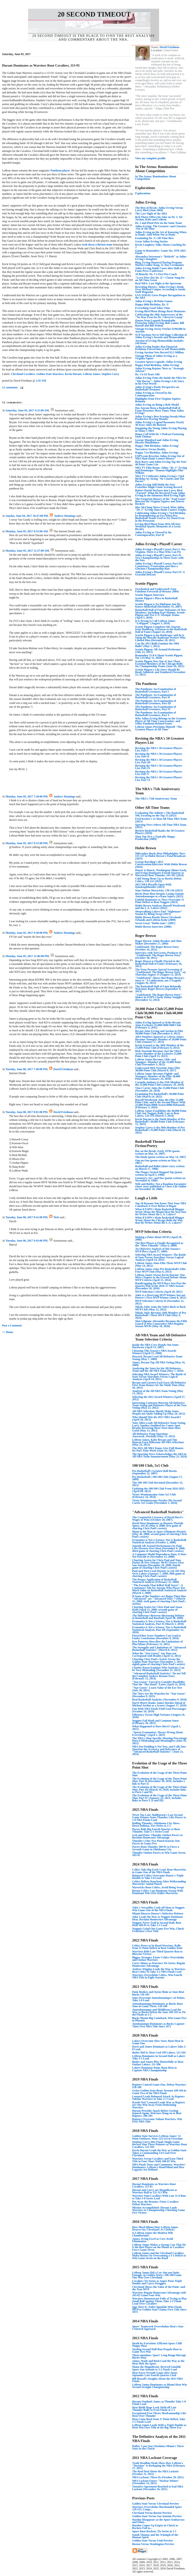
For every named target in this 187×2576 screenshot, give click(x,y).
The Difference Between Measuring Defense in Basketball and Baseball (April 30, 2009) (158, 1616)
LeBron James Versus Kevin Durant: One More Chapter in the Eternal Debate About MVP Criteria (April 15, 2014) (160, 1277)
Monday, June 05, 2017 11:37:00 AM (27, 550)
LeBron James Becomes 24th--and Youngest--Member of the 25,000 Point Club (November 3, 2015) (158, 1062)
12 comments (10, 387)
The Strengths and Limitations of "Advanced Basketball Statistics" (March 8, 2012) (159, 1648)
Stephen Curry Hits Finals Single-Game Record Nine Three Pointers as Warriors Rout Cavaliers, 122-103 (159, 2144)
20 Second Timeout (94, 14)
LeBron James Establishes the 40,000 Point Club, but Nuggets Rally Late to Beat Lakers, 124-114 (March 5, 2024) (160, 1113)
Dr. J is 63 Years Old (147, 374)
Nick (56, 1217)
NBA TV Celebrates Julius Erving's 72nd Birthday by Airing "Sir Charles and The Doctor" (159, 479)
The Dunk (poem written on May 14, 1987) (160, 1156)
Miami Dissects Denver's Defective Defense (157, 1913)
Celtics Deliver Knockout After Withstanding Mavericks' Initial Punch (159, 1882)
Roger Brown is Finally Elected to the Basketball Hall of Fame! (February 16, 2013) (158, 964)
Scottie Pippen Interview (149, 594)
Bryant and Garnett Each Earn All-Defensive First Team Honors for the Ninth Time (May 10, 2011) (159, 1385)
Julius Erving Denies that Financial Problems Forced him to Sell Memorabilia (160, 348)
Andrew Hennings (65, 515)
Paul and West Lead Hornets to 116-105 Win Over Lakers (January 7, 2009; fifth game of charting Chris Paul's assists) (158, 1573)
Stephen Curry (110, 374)
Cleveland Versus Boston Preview (152, 2512)
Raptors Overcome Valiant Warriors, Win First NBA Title (157, 2120)
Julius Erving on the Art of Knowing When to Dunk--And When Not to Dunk (160, 233)
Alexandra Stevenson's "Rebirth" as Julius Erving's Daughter (160, 257)
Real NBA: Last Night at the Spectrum (158, 283)
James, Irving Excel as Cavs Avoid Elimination (152, 2240)
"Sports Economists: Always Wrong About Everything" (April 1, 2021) (157, 1733)
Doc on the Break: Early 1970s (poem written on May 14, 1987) (157, 1152)
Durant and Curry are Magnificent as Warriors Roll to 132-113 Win (154, 2191)
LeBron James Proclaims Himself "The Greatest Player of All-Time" (158, 728)
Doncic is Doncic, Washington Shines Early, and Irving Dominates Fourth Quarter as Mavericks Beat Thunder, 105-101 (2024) (161, 873)
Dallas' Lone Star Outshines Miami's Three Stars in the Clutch (158, 2447)
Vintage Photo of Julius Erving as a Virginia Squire (156, 357)
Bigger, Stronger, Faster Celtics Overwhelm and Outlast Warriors (158, 1958)
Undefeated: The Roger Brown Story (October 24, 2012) (157, 948)
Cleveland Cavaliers (23, 374)
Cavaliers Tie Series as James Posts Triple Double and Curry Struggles (157, 2282)
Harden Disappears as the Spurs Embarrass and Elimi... (158, 2521)
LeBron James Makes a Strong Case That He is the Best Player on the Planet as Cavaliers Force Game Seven (159, 2247)
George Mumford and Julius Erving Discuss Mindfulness (156, 441)
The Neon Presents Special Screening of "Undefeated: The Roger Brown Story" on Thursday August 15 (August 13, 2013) (160, 972)
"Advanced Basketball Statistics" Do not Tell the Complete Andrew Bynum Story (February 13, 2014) (159, 1676)
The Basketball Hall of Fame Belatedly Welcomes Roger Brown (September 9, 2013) (158, 989)
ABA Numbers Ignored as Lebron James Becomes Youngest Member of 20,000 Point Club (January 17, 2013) (160, 1039)
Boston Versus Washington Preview (153, 2544)
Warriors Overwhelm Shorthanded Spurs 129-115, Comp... (157, 2508)
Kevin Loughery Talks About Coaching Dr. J (160, 246)
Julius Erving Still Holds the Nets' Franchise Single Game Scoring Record (158, 486)
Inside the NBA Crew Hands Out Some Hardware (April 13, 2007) (155, 1346)
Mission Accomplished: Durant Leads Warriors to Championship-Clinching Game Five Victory (158, 2210)
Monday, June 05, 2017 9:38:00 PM (26, 932)
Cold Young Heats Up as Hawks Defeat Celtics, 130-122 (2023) (158, 879)
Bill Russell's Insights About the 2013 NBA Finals (157, 2380)
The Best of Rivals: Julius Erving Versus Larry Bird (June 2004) (159, 209)
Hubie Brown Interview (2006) (153, 926)
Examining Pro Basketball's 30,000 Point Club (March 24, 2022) (159, 1095)
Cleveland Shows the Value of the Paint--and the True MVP (158, 2288)
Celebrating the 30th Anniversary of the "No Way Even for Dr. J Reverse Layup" (159, 315)
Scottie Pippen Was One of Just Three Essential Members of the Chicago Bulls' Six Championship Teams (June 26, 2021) (159, 664)
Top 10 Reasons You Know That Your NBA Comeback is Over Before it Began (160, 1204)
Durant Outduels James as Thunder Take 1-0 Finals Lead (159, 2402)
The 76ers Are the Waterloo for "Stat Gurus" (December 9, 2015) (159, 1695)
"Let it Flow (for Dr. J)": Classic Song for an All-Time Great (160, 279)
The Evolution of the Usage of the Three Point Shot (159, 1774)
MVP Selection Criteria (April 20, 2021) (158, 1291)
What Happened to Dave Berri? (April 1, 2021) (156, 1727)
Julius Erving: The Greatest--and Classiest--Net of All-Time (161, 227)
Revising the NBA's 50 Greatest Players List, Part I (158, 749)
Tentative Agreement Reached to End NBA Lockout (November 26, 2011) (157, 2487)
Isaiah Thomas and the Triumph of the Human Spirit (155, 2536)
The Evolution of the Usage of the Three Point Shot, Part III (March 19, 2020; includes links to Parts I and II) (159, 1790)
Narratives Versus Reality (150, 449)
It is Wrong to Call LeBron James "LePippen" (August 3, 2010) (155, 622)
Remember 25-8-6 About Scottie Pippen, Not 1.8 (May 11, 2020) (159, 656)
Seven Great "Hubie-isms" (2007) (155, 923)
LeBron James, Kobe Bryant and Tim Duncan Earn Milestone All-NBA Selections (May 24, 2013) (158, 1442)
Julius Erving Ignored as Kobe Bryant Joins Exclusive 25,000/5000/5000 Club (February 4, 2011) (158, 1025)
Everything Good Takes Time (152, 307)
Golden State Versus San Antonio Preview (157, 2516)
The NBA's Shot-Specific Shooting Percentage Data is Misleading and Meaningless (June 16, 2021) (159, 1741)
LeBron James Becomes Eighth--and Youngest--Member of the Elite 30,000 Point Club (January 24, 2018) (157, 1076)
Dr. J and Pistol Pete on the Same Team (158, 222)
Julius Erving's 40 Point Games (154, 301)
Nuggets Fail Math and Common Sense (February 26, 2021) (155, 1722)
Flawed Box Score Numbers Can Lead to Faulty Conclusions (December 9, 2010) (156, 1637)
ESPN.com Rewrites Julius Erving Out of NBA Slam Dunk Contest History (159, 457)
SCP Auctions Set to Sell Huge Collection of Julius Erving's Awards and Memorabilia (161, 336)
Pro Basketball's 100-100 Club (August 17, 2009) (157, 1478)
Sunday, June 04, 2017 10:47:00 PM (27, 515)
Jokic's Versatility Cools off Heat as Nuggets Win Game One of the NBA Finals (158, 1908)
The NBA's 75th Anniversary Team (156, 798)
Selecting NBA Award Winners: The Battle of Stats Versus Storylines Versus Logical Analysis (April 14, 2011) (160, 1257)
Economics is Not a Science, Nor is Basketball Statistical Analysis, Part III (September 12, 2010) (159, 1630)
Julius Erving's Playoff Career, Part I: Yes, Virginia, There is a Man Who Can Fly (160, 550)
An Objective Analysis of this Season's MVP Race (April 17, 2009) (157, 1250)
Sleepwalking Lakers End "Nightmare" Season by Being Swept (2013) (158, 912)
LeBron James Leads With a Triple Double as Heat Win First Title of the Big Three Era (159, 2426)
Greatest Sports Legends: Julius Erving (158, 361)
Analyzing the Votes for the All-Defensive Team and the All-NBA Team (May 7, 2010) (158, 1369)
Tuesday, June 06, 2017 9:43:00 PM (26, 1240)
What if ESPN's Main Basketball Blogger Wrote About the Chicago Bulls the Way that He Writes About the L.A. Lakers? (159, 1220)
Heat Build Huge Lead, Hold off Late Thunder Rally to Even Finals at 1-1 (154, 2408)
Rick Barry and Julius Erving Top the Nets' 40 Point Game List (161, 463)
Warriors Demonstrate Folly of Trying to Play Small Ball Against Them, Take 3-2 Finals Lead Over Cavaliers (159, 2301)
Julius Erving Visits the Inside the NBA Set (160, 377)
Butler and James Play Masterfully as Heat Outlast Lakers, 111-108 (157, 2063)
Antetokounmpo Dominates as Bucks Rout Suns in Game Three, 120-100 (157, 2005)
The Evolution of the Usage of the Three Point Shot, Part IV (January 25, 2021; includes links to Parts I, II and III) (159, 1798)
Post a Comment (12, 1325)
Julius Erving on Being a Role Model (157, 404)
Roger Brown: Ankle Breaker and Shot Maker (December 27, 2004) (158, 942)
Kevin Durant (73, 374)
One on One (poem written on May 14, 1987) (158, 1161)
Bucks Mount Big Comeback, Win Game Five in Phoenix (159, 2019)
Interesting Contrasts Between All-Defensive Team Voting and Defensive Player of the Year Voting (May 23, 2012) (159, 1405)
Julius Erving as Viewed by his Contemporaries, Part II (153, 533)
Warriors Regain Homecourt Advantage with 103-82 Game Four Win (159, 2294)
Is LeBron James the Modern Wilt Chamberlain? (152, 2234)
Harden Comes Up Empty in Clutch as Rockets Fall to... (155, 2526)
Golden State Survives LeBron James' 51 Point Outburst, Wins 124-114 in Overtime (157, 2137)
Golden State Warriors (49, 374)
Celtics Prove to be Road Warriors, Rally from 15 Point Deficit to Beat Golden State (157, 1946)
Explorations (143, 193)
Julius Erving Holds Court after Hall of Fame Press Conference (158, 269)
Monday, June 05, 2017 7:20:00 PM (26, 796)
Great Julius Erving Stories (151, 241)
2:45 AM (41, 380)
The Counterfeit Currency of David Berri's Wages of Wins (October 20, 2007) (157, 1518)
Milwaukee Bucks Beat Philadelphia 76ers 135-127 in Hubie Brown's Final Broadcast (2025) (160, 856)
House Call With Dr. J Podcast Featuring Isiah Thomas (159, 435)
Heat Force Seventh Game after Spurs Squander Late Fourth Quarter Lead (154, 2374)
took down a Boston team (97, 244)
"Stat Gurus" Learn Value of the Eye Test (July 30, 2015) (157, 1689)
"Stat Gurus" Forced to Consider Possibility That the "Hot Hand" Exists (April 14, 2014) (158, 1683)
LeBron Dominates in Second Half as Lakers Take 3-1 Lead (158, 2057)
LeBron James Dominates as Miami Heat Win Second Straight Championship (159, 2386)
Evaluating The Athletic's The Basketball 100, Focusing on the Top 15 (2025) (159, 814)
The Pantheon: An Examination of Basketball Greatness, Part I (155, 690)
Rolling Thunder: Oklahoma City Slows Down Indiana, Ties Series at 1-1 (156, 1824)
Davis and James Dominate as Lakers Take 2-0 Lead (159, 2048)
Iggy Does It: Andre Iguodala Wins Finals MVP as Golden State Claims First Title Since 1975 (159, 2309)
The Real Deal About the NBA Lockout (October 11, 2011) (155, 2472)
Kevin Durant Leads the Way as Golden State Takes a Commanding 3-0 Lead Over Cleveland (159, 2153)
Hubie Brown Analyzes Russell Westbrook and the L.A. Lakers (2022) (160, 906)
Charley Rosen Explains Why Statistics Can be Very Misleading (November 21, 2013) (158, 1669)
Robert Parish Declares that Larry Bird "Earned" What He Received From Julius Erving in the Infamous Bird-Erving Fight (160, 493)
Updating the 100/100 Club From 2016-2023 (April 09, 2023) (158, 1489)
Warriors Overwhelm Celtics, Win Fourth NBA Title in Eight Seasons (157, 1976)
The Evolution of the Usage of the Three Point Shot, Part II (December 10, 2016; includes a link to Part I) (159, 1781)
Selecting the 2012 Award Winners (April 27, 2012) (158, 1398)
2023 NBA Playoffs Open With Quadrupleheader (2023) (153, 885)
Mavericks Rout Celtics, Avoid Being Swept (158, 1887)
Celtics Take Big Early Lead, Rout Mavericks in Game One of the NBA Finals (159, 1871)
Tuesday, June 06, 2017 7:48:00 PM (26, 1069)
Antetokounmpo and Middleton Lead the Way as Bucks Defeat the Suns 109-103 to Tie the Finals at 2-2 (159, 2012)
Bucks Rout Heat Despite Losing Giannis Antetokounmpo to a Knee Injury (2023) (159, 895)
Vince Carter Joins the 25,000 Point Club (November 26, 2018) (159, 1089)
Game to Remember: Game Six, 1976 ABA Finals (160, 252)
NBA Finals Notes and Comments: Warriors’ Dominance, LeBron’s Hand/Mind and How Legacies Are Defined (158, 2167)
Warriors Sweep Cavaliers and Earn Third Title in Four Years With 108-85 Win (157, 2160)
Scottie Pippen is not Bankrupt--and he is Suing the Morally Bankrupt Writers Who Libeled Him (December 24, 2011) (160, 638)
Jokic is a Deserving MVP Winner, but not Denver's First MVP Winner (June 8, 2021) (160, 1296)
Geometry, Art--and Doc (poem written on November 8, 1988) (160, 1179)
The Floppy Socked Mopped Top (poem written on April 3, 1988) (158, 1173)
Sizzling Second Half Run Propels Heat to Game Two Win (157, 2350)
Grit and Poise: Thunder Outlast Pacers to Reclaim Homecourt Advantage (157, 1836)
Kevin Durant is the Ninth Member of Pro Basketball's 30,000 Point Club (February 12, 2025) (160, 1122)
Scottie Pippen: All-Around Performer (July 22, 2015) (158, 650)
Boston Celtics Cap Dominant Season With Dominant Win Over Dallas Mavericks (157, 1892)
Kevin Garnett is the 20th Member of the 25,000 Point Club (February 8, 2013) (159, 1046)
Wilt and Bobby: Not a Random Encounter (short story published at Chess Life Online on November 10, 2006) (160, 1187)
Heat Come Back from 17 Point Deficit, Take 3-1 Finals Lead (158, 2420)
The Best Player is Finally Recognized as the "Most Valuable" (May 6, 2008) (159, 1244)
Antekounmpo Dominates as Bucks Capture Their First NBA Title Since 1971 (158, 2025)
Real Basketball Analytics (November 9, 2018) (159, 1699)
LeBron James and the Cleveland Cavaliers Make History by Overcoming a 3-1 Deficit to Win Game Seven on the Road (159, 2256)
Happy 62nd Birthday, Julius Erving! (157, 365)
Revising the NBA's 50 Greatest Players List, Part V (158, 773)
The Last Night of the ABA (151, 213)
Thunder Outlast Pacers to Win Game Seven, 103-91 (159, 1854)
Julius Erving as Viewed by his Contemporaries (153, 394)
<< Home (7, 1332)
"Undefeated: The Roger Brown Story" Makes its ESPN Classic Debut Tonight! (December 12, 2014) (158, 997)
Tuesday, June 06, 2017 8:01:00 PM (26, 1112)
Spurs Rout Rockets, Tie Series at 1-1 (154, 2531)
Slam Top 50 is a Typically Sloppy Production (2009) (155, 837)
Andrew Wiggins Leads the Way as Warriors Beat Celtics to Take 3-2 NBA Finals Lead (158, 1970)
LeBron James (91, 374)
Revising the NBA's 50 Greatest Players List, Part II (158, 755)
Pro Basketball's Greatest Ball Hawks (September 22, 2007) (154, 1472)
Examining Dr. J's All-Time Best (154, 238)
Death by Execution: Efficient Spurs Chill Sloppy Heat (157, 2344)
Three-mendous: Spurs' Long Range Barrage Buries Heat (159, 2356)
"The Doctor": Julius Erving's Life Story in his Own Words (159, 382)
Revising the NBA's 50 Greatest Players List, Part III (158, 761)
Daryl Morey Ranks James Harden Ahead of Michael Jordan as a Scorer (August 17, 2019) (159, 1704)
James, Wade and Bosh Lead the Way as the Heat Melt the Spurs (158, 2362)
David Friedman (63, 1069)
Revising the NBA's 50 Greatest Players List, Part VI (158, 778)
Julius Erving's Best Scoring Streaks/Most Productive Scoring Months (160, 417)
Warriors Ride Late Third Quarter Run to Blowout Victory (157, 1952)
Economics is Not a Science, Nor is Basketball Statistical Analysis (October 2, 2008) (159, 1541)
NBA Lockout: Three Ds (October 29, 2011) (158, 2477)
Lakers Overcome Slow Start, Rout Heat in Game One (157, 2042)
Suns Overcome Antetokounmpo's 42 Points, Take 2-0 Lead (158, 1999)
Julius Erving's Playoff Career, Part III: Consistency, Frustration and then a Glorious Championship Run (159, 566)
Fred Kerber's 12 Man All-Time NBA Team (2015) (161, 820)
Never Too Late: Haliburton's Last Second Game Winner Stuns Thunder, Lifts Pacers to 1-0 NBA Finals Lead (159, 1817)
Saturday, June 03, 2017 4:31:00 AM (27, 410)
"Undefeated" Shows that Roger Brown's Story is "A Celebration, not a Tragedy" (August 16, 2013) (159, 980)
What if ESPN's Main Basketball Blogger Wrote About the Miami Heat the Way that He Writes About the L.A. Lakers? (160, 1212)
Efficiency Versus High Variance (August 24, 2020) (158, 1716)
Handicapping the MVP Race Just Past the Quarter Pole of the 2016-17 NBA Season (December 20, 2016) (160, 1286)
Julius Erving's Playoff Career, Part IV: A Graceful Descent (160, 573)
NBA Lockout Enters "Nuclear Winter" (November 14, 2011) (155, 2482)
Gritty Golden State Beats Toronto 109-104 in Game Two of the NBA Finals (159, 2091)
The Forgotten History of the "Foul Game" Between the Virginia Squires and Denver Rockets (160, 501)
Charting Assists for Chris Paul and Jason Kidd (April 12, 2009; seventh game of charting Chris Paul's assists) (157, 1610)
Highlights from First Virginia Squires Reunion (158, 400)
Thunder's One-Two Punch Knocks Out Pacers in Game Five (156, 1842)
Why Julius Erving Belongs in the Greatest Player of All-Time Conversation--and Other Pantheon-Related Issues (160, 721)
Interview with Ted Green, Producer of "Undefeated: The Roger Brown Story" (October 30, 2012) (158, 955)
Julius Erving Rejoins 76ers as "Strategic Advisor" (159, 369)
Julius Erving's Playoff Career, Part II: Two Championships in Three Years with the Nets (159, 558)
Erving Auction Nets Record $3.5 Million (159, 352)
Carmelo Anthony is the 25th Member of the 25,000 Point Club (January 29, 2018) (159, 1083)
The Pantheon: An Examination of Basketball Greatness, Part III (155, 702)
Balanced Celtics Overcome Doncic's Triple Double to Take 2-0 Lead (158, 1876)
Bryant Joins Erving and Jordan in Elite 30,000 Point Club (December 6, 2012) (159, 1032)
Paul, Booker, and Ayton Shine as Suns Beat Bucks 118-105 (158, 1993)
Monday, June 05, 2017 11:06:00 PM (27, 956)
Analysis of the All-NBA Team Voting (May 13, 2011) (157, 1392)
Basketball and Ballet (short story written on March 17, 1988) (160, 1167)
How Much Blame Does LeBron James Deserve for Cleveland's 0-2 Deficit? (155, 2228)
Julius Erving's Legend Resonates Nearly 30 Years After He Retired (159, 423)
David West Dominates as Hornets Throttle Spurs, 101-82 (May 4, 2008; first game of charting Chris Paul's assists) (157, 1526)
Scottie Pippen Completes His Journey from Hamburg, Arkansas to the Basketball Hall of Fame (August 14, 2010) (161, 629)
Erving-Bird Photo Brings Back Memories (160, 311)
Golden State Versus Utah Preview (152, 2540)
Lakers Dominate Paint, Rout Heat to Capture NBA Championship (154, 2069)
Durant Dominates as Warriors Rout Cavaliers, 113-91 (154, 2185)
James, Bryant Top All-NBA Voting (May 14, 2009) (158, 1363)
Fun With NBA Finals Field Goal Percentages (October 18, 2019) (159, 1710)
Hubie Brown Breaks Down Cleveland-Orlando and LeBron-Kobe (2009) (158, 918)
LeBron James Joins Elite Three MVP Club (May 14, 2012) (161, 1264)
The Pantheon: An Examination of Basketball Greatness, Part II (155, 696)
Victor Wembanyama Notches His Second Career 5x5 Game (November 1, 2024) (157, 1501)
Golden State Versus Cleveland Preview (155, 2503)
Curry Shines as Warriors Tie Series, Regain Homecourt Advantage (158, 1964)
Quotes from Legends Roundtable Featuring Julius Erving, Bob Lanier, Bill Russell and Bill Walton (159, 323)
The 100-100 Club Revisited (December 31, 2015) (157, 1484)
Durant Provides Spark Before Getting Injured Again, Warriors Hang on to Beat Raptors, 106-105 (156, 2113)
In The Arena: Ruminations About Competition (155, 177)
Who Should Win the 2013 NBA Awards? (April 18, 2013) (156, 1418)
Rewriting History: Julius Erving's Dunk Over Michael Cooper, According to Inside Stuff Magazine (160, 289)
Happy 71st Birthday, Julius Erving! (156, 452)
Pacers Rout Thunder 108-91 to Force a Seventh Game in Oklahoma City (155, 1848)
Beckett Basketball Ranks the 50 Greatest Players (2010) (160, 832)
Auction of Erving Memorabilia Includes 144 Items (159, 342)
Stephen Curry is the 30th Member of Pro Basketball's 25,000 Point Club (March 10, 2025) (160, 1130)
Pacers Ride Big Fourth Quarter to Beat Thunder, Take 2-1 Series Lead (156, 1830)
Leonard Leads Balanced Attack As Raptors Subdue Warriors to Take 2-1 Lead (158, 2097)
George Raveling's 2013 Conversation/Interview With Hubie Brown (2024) (161, 864)
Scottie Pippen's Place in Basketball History (156, 599)
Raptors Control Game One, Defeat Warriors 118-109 (159, 2086)
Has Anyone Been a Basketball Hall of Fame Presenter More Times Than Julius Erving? (159, 410)
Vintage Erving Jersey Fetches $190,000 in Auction (160, 330)
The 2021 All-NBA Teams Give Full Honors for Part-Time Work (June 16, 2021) (158, 1449)
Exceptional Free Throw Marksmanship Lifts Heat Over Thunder (159, 2414)
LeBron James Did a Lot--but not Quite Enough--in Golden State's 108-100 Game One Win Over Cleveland (157, 2275)
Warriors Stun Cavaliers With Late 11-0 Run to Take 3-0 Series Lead (159, 2197)
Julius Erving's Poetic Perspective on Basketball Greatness (157, 388)
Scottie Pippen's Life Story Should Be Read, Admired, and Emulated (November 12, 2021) (160, 672)
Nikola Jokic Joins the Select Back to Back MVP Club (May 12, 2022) (160, 1308)
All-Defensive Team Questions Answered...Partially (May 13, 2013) (153, 1435)
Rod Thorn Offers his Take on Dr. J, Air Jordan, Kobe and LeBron (159, 218)
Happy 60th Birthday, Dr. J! (151, 304)
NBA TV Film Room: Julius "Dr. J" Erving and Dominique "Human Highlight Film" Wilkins (161, 470)
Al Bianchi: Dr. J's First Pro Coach (156, 274)
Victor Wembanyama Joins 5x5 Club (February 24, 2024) (154, 1495)
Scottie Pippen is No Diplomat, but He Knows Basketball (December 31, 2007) (158, 605)
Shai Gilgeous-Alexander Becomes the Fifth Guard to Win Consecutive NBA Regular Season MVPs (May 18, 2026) (161, 1324)
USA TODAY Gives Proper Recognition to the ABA (160, 296)
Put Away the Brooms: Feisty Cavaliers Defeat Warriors (155, 2203)
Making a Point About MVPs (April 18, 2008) (158, 1238)
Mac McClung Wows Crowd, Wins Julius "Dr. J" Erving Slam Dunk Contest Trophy (160, 508)
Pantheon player (60, 170)
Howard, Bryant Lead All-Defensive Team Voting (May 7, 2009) (157, 1357)
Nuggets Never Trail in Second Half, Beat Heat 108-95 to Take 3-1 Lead (156, 1924)
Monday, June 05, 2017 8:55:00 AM (27, 531)
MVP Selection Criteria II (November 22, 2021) (159, 1302)
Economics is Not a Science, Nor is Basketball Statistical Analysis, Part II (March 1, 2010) (159, 1622)
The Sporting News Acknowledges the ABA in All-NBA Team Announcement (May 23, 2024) (159, 1455)
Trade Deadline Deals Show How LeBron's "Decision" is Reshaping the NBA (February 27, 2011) (158, 2466)
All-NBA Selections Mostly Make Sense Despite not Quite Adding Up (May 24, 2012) (158, 1412)
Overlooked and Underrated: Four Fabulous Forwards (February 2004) (157, 590)
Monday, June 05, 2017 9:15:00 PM (26, 843)
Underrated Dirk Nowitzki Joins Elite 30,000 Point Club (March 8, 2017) (157, 1069)
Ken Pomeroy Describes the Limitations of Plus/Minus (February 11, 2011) (157, 1642)
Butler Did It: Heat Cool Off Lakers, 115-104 (158, 2052)
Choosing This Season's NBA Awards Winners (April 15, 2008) (154, 1352)
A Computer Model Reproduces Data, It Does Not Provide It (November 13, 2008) (159, 1555)
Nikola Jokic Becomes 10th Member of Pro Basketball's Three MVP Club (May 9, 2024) (160, 1315)
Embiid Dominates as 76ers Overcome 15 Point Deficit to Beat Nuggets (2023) (159, 901)
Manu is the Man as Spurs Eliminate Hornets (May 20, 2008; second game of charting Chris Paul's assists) (159, 1534)
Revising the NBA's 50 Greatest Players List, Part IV (158, 767)
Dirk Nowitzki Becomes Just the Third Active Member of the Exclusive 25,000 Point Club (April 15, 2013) (158, 1054)
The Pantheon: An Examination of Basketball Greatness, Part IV (155, 708)
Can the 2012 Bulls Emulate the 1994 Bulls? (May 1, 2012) (157, 644)
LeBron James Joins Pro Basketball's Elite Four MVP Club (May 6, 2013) (160, 1270)
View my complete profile (150, 158)
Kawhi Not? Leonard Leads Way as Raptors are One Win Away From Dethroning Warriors (158, 2105)
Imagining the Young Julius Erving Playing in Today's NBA (160, 429)
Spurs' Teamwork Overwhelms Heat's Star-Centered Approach (158, 2327)
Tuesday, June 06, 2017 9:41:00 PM (26, 1217)
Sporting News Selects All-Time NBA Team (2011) (160, 826)
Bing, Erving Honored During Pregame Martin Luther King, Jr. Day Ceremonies (159, 263)
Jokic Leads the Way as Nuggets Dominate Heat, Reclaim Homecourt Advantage (157, 1918)
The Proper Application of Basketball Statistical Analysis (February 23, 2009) (155, 1580)
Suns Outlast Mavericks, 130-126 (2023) (159, 890)
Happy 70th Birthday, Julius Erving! (157, 445)
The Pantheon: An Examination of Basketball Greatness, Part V (155, 713)
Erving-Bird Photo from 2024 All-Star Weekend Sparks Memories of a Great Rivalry (158, 527)
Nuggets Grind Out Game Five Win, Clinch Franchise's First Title (158, 1930)
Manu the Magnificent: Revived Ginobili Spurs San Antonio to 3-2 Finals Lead (156, 2368)
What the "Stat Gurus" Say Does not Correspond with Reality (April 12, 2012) (156, 1654)
